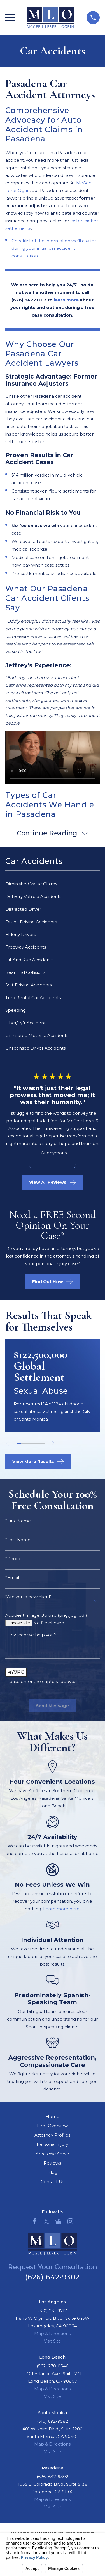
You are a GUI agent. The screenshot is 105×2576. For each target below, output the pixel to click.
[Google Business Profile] (58, 2221)
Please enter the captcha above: (40, 1681)
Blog (52, 2172)
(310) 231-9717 (52, 2310)
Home (52, 2116)
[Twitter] (47, 2221)
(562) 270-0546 (52, 2366)
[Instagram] (70, 2221)
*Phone (13, 1558)
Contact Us (52, 2181)
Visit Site (52, 2341)
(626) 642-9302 (52, 2277)
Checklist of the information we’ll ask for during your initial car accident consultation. (53, 248)
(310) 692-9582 (52, 2421)
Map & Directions (52, 2333)
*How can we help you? (30, 1635)
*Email (12, 1578)
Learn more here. (61, 1908)
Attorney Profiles (52, 2135)
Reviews (52, 2163)
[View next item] (75, 1166)
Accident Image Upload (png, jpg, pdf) (46, 1615)
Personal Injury (52, 2144)
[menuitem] (52, 884)
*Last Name (18, 1540)
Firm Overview (52, 2125)
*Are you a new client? (29, 1597)
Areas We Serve (52, 2153)
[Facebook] (35, 2221)
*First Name (18, 1521)
